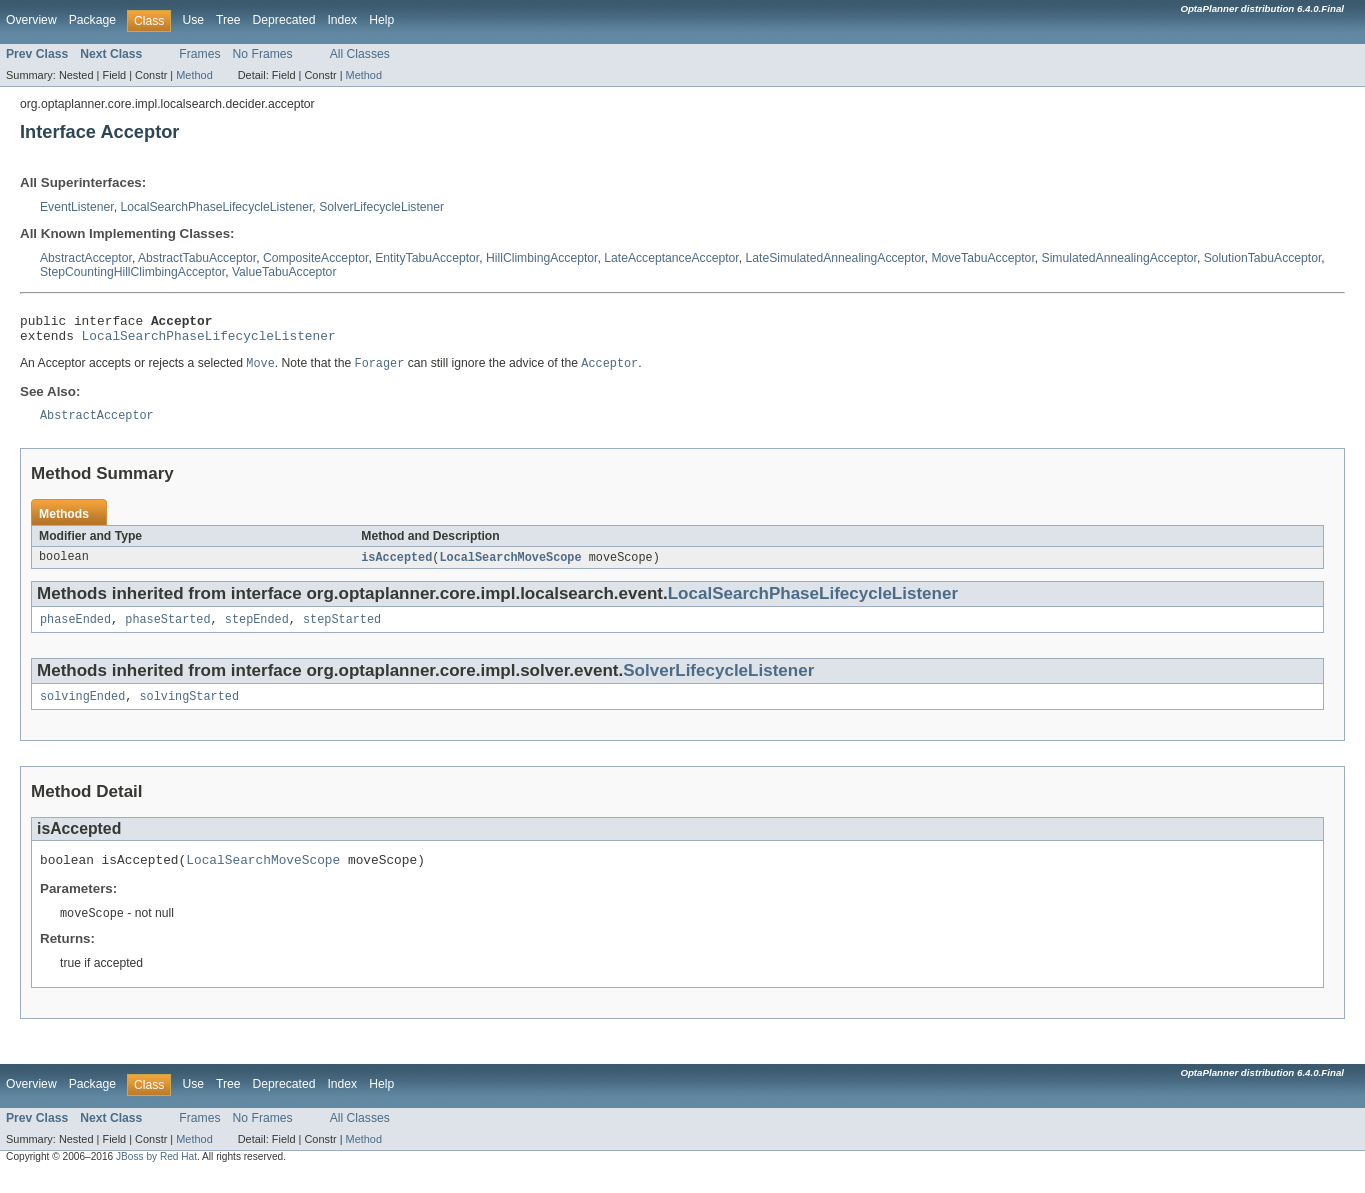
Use (193, 20)
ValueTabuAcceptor (284, 272)
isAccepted (396, 567)
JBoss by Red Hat (156, 1174)
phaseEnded (75, 631)
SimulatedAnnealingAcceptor (1119, 258)
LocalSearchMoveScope (510, 567)
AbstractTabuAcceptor (197, 258)
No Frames (263, 54)
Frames (199, 54)
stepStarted (342, 631)
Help (381, 20)
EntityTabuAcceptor (427, 258)
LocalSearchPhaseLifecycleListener (216, 207)
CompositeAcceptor (315, 258)
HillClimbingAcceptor (541, 258)
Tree (228, 20)
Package (92, 20)
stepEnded (257, 631)
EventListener (77, 207)
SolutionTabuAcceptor (1263, 258)
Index (342, 20)
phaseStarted (167, 631)
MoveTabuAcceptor (982, 258)
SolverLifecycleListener (381, 207)
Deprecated (284, 20)
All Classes (360, 54)
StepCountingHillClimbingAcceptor (132, 272)
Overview (31, 20)
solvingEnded (82, 710)
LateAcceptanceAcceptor (671, 258)
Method (194, 75)
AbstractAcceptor (86, 258)
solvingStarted (190, 710)
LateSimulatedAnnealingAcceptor (835, 258)
